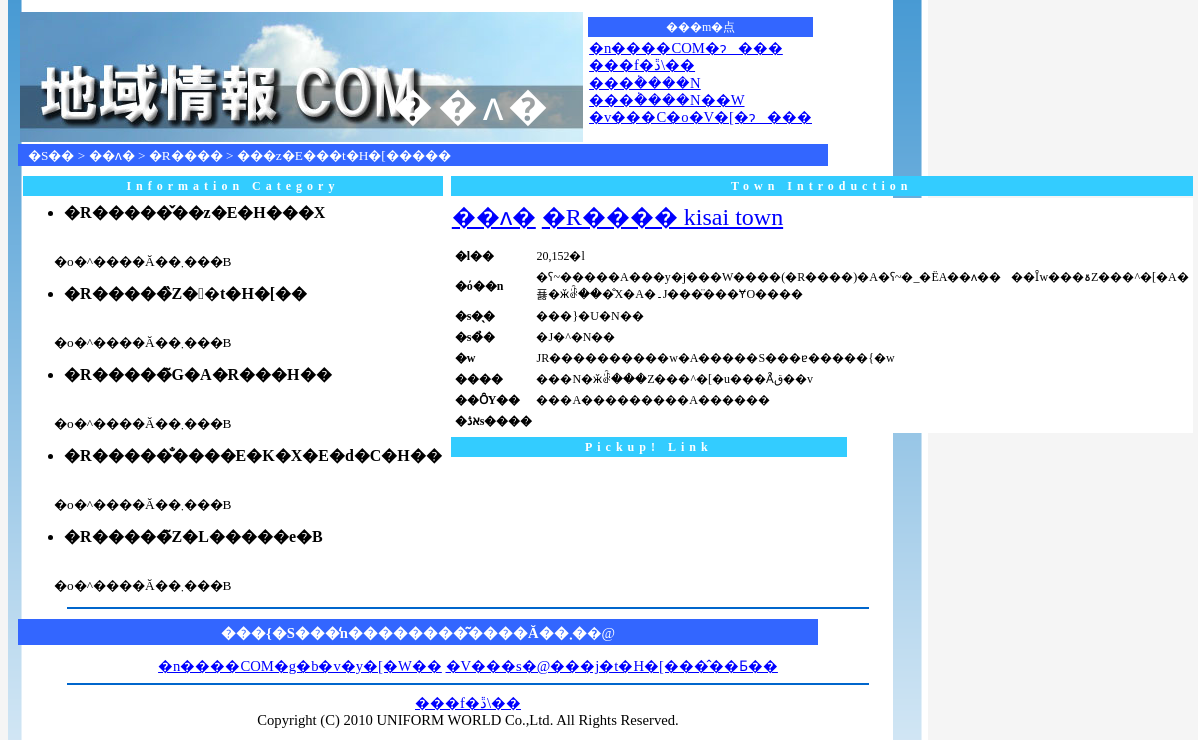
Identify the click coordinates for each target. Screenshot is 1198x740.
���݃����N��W (666, 100)
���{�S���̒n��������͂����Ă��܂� (404, 633)
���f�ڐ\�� (642, 65)
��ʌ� (112, 155)
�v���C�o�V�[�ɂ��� (700, 117)
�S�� (51, 155)
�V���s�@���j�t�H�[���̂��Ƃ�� (612, 666)
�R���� (186, 155)
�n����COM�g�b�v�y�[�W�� (300, 666)
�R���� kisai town (662, 217)
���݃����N (645, 83)
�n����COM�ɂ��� (686, 48)
